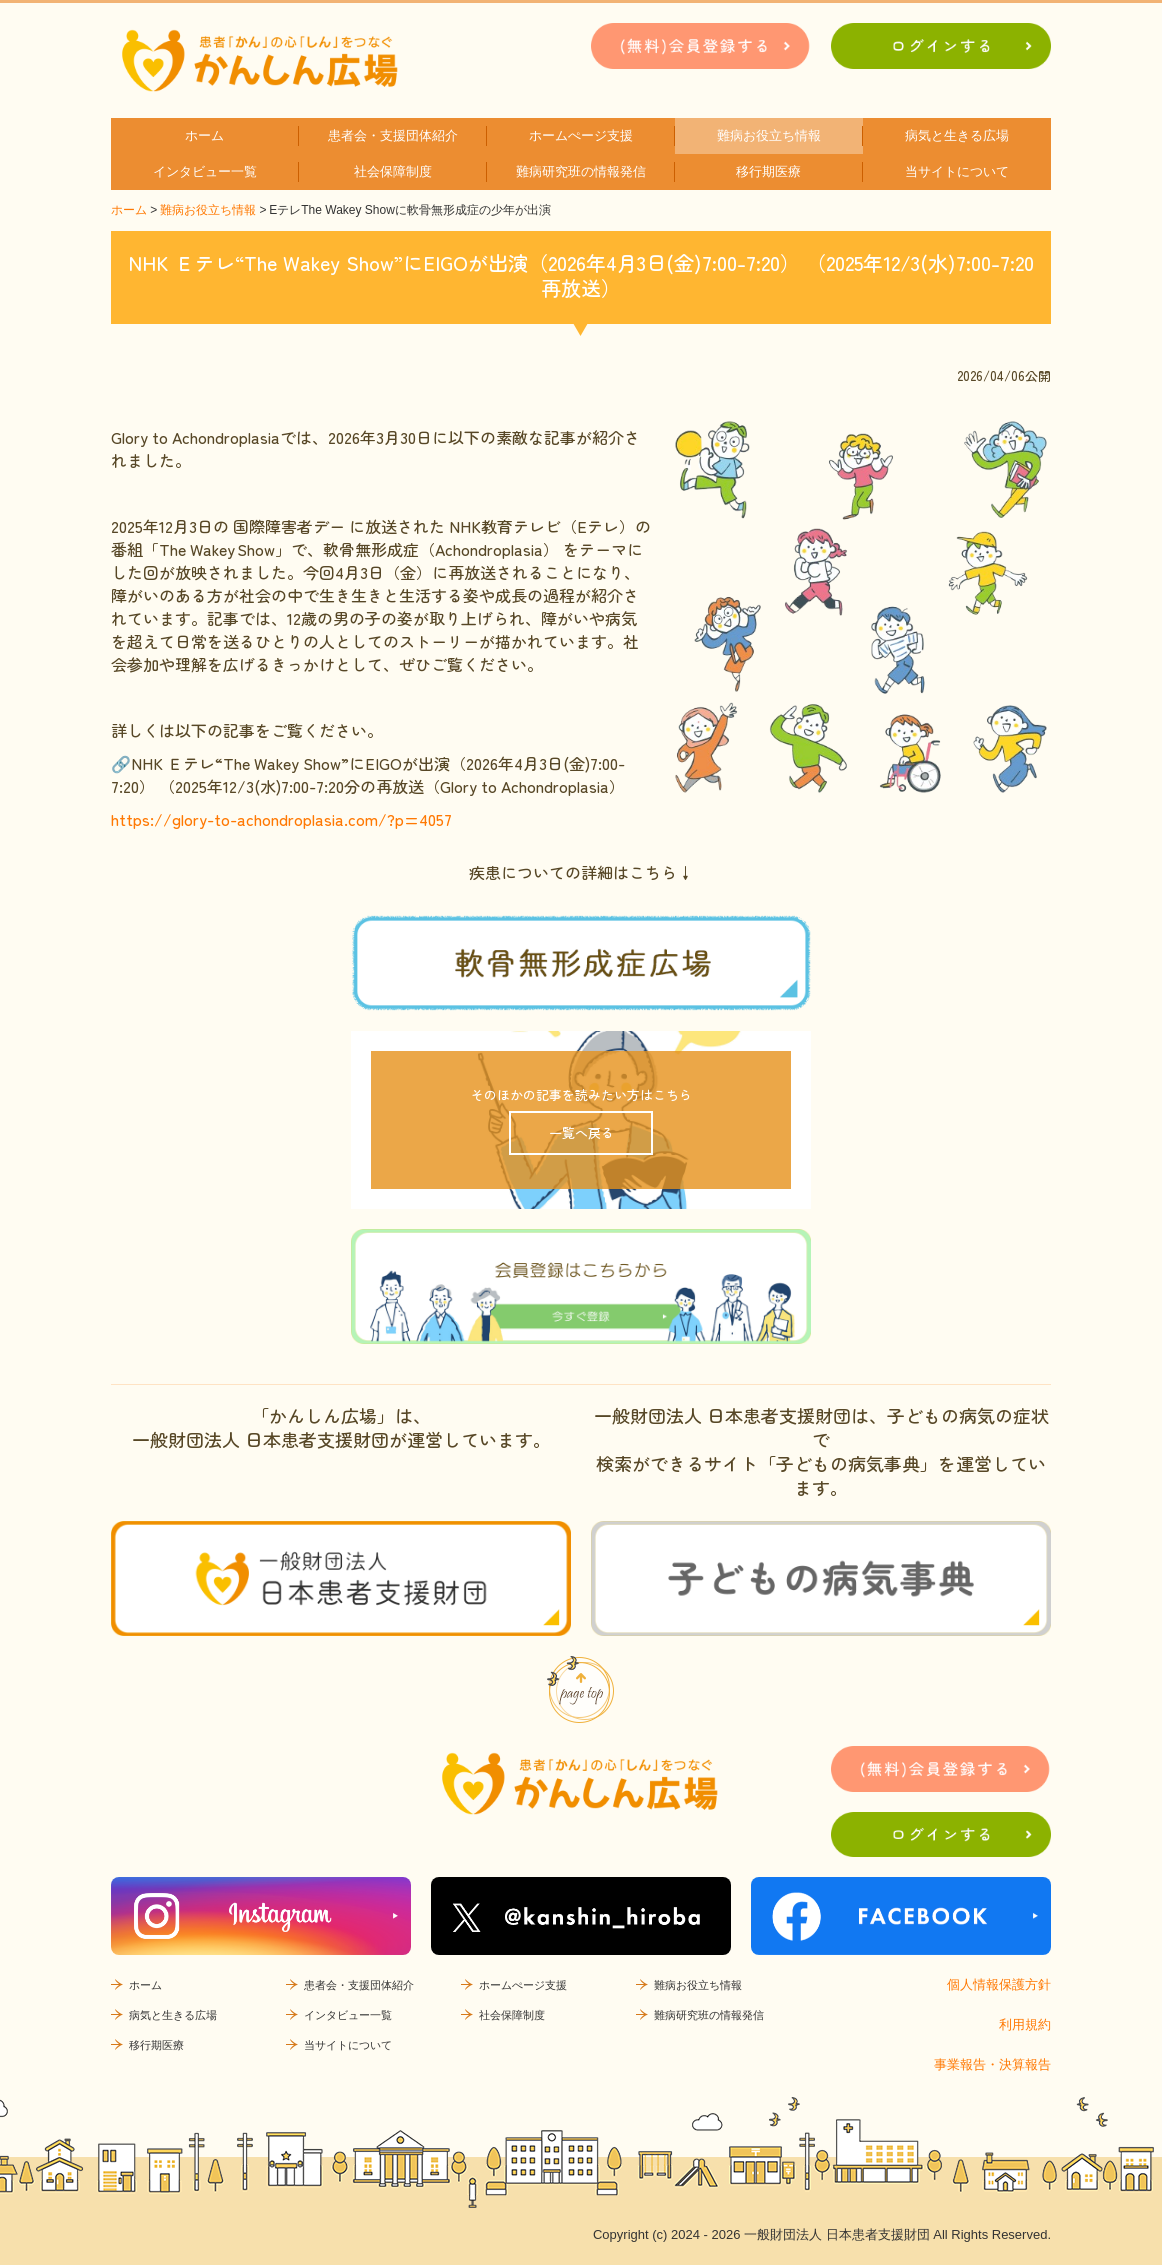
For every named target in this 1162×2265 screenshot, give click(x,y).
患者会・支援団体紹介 (393, 135)
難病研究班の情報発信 (581, 171)
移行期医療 (768, 171)
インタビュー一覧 (205, 171)
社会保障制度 (393, 171)
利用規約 (1025, 2024)
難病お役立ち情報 (769, 135)
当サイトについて (957, 171)
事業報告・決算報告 (992, 2064)
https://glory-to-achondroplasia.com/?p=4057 (281, 819)
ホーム (204, 135)
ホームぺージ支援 (581, 135)
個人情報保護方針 (999, 1984)
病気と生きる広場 (957, 135)
